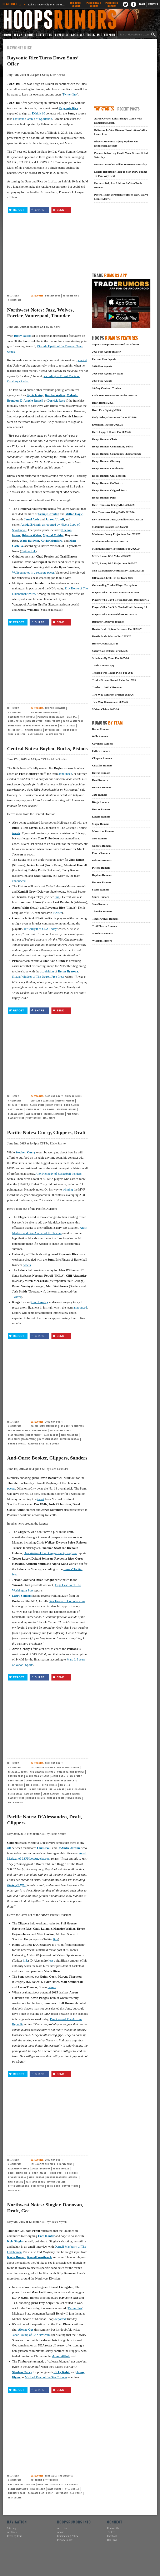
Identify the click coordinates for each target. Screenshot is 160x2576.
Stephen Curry (25, 1152)
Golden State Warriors (44, 1426)
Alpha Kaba (58, 1776)
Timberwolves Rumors (105, 918)
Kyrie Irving (35, 395)
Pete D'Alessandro (18, 2186)
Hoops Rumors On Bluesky (108, 468)
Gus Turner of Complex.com (67, 1601)
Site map (11, 2528)
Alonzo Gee (26, 2329)
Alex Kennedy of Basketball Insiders (58, 1173)
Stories (104, 109)
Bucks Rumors (100, 729)
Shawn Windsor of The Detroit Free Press (38, 976)
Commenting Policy (67, 2536)
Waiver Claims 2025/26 (105, 709)
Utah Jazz (72, 717)
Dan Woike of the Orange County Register (50, 1553)
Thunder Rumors (102, 911)
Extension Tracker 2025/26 (107, 424)
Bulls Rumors (100, 736)
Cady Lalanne (16, 1110)
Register (153, 4)
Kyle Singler (15, 2241)
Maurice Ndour (17, 2493)
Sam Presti (76, 2493)
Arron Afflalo (61, 2356)
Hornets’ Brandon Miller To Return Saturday (46, 3)
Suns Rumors (100, 904)
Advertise (62, 35)
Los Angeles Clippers (72, 1426)
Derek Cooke (33, 1785)
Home (7, 35)
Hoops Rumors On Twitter (107, 483)
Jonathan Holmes (66, 1110)
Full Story (13, 296)
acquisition (47, 971)
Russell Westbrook (39, 2257)
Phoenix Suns (52, 296)
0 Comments (14, 1101)
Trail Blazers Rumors (104, 926)
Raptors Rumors (101, 875)
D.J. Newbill (71, 2173)
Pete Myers (73, 1114)
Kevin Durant (16, 2257)
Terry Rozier (33, 1118)
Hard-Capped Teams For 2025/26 (111, 431)
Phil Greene (37, 2186)
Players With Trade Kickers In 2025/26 (114, 614)
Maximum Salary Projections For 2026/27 (116, 534)
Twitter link (70, 94)
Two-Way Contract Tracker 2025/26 (113, 694)
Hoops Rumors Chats (104, 439)
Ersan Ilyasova (68, 971)
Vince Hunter (15, 1803)
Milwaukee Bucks (18, 1105)
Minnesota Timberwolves (45, 713)
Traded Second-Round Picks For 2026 (114, 680)
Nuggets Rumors (101, 845)
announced (65, 773)
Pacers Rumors (101, 853)
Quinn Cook (53, 2186)
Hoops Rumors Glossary (106, 461)
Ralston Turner (71, 1794)
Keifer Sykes (15, 1794)
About (29, 35)
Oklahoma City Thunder (21, 717)
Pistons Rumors (101, 867)
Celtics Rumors (101, 750)
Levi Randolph (34, 1114)
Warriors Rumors (102, 933)
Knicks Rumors (101, 809)
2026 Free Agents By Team (107, 373)
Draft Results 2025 (103, 402)
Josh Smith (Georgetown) (22, 1439)
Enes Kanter (46, 2236)
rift (9, 1848)
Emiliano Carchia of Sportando (32, 119)
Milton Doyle (74, 514)
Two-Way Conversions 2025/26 (110, 701)
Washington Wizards (37, 1776)
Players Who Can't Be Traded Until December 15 (120, 599)
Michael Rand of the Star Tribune (46, 2377)
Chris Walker (16, 1781)
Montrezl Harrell (54, 1114)
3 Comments (14, 300)
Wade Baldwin (29, 540)
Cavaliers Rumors (102, 743)
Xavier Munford (51, 540)
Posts (128, 109)
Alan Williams (16, 1435)
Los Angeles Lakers (19, 1431)
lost (51, 1960)
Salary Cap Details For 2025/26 (110, 650)
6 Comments (14, 713)
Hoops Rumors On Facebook (109, 475)
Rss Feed (112, 2539)
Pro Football (94, 5)
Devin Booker (49, 1785)
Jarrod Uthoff (54, 519)
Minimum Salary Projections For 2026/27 (116, 548)
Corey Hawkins (34, 1781)
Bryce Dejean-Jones (19, 2173)
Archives (77, 35)
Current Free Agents (104, 358)
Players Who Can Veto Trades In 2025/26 (116, 592)
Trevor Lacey (73, 1798)
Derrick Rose (56, 400)
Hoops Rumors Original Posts (109, 490)
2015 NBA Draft (54, 1096)
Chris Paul (44, 1848)
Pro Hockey (112, 5)
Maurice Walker (56, 2182)
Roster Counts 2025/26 (105, 643)
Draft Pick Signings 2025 (106, 410)
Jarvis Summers (38, 1790)
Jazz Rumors (99, 794)
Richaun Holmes (35, 1798)
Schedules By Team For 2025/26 (110, 658)
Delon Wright (15, 1785)
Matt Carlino (15, 2182)
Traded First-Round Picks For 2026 (112, 672)
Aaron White (37, 1105)
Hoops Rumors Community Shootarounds (116, 453)
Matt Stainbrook (48, 1439)
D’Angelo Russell (31, 400)
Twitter (57, 912)
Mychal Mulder (53, 535)
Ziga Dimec (49, 1118)
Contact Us (44, 35)
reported (60, 2319)
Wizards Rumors (102, 940)
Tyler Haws (14, 2191)
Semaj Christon (48, 514)
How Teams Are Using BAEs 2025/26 (113, 512)
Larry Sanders (22, 1595)
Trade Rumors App (103, 665)
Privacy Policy (64, 2539)
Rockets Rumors (101, 882)
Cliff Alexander (70, 1435)
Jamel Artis (31, 519)
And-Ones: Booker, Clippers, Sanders (47, 1458)
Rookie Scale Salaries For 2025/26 (111, 636)
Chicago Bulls (73, 1096)
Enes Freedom (37, 2489)
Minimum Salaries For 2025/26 (110, 541)
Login (142, 4)
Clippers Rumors (102, 758)
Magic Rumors (100, 823)
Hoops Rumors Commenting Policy (112, 446)
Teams (18, 35)
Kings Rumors (100, 802)
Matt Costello (67, 726)
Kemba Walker (55, 395)
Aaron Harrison (40, 2169)
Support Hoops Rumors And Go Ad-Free (115, 344)
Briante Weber (31, 535)
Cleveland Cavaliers (42, 1101)
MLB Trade (76, 5)
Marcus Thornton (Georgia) (62, 2178)
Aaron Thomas (61, 2169)
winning (68, 1189)
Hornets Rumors (101, 787)
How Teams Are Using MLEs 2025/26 (113, 504)
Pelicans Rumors (102, 860)
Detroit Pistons (65, 1101)
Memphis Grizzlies (55, 708)
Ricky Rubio (22, 335)
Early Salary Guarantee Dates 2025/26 (114, 417)
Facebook (112, 2536)
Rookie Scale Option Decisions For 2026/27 (117, 628)
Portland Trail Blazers (51, 717)
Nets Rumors (99, 838)
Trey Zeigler (15, 2498)
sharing (82, 360)
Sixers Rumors (100, 889)
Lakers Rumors (101, 816)
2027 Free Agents (102, 380)
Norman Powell (17, 1444)
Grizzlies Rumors (102, 765)
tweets (16, 833)
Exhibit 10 (38, 113)
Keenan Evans (49, 726)
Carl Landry (39, 1302)
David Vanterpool (73, 721)
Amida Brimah (30, 524)
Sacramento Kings (60, 1431)
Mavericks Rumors (103, 831)
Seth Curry (52, 1444)
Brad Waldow (72, 1105)
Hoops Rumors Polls (104, 497)
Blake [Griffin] (16, 1885)
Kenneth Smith (32, 1794)
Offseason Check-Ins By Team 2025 (112, 577)
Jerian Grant (33, 1110)
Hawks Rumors (101, 772)
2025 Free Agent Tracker (106, 351)
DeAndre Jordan (69, 1848)
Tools (90, 35)
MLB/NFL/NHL (106, 35)
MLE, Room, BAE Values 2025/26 (111, 556)
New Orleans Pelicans (42, 1772)
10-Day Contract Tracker (106, 388)
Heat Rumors (100, 780)
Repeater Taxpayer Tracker (108, 621)
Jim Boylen (49, 1110)
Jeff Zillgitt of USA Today (40, 929)
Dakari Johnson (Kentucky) (61, 1781)
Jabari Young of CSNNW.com (31, 2334)
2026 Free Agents (102, 366)
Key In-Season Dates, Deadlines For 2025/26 (117, 519)
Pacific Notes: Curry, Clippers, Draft (46, 1132)
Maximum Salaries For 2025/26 (110, 526)
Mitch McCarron (69, 1439)
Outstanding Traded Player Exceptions (114, 585)
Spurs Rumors (100, 896)
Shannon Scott (55, 1798)
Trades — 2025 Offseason (107, 687)
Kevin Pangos (36, 2178)
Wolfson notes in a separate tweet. (33, 572)
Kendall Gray (16, 1114)
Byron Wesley (34, 1435)
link (57, 897)
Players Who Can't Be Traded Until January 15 (119, 607)
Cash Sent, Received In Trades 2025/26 (114, 395)
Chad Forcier (52, 721)
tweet (40, 1499)
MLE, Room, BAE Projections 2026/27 (114, 563)
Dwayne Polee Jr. (17, 1790)
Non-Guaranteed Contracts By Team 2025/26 (118, 570)
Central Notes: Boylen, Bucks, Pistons (47, 748)
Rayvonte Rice (68, 108)
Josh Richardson (76, 1790)
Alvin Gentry (74, 1776)
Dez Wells (65, 1785)
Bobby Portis (54, 1105)
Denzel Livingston (18, 2489)
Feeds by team (14, 2536)
